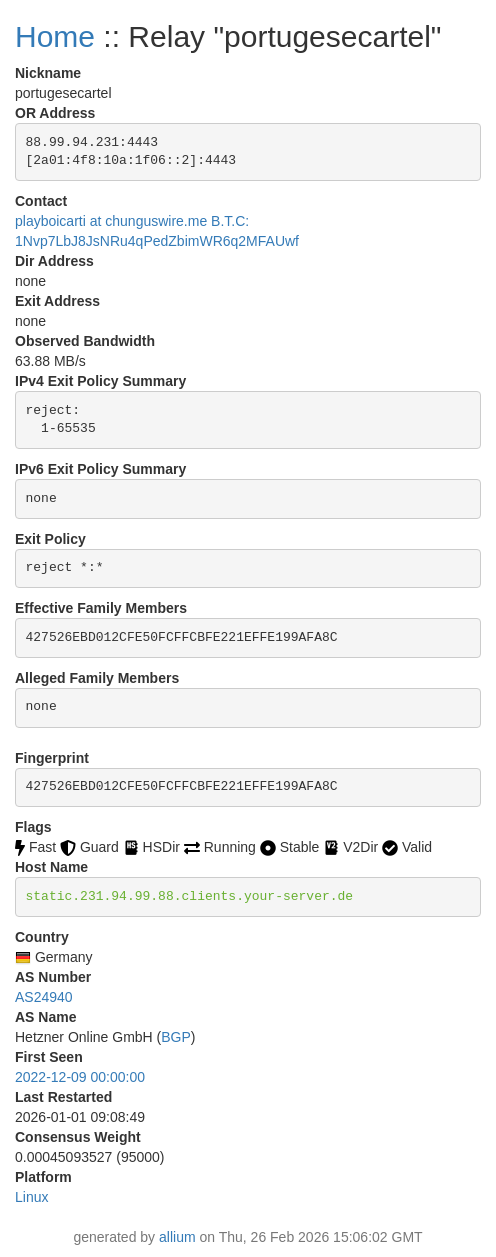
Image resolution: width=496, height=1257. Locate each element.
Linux (31, 1197)
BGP (176, 1037)
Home (55, 36)
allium (177, 1237)
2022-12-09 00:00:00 (80, 1077)
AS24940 (44, 997)
